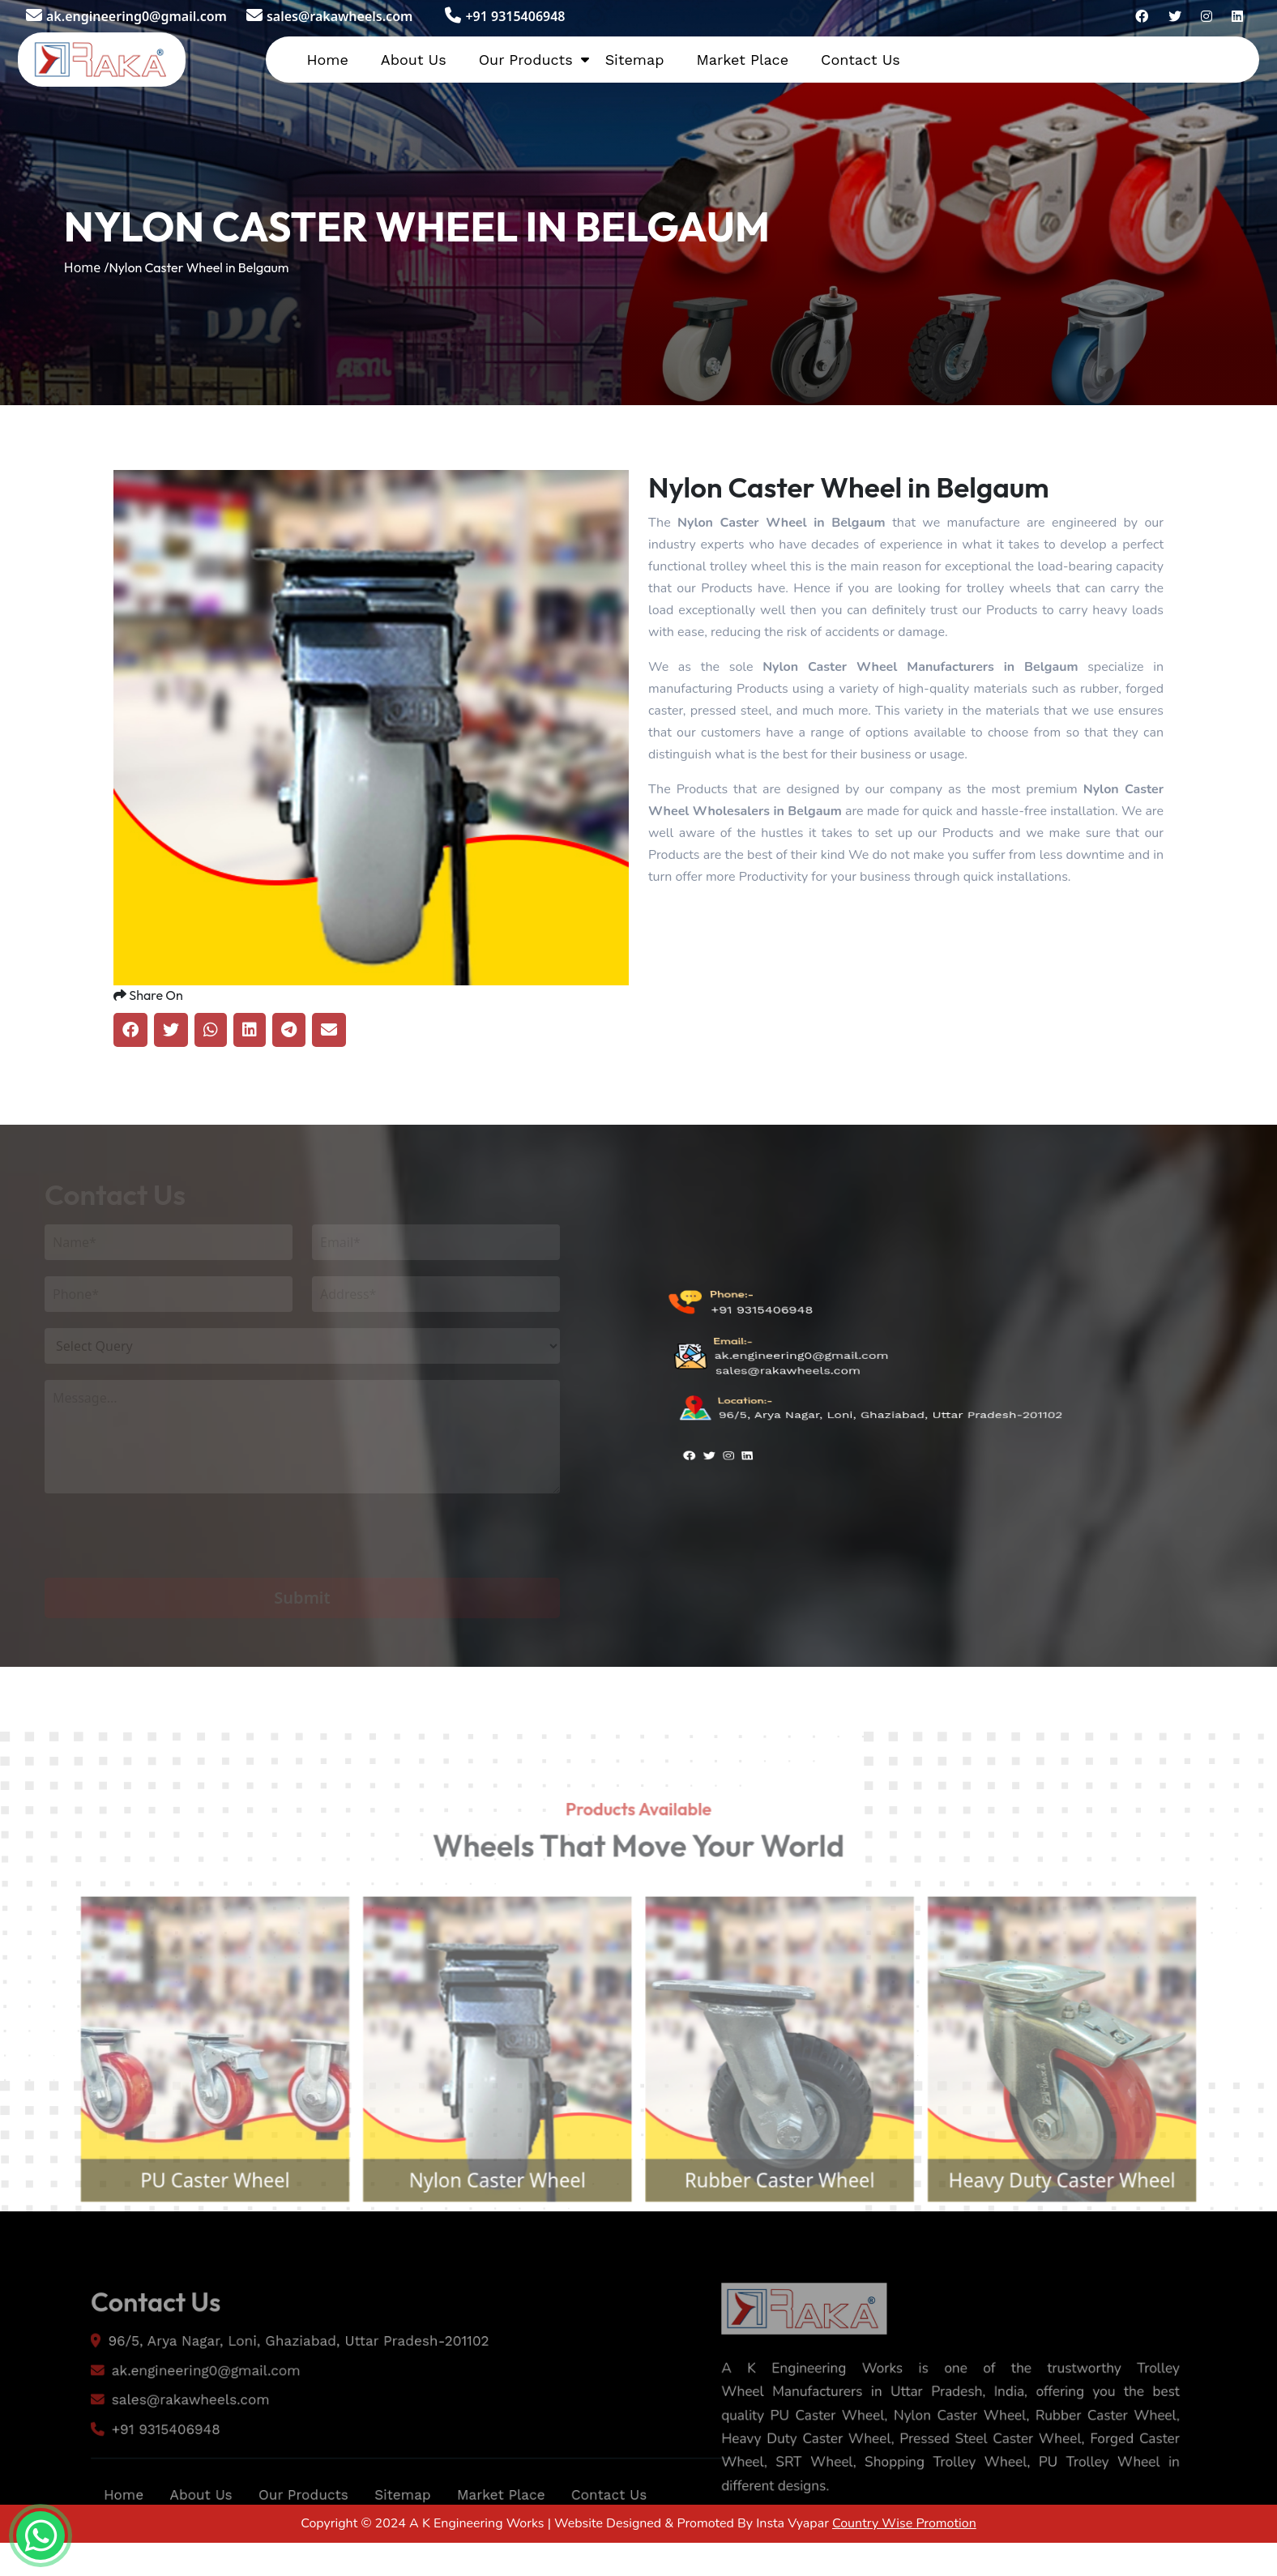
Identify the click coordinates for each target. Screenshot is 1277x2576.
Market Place (742, 59)
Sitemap (634, 59)
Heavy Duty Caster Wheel (1098, 2231)
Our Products (526, 59)
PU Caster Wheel (178, 2231)
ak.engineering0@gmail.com (126, 16)
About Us (413, 59)
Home (327, 59)
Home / (86, 267)
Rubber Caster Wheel (792, 2231)
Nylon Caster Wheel (486, 2231)
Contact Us (860, 59)
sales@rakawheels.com (329, 16)
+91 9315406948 (505, 16)
